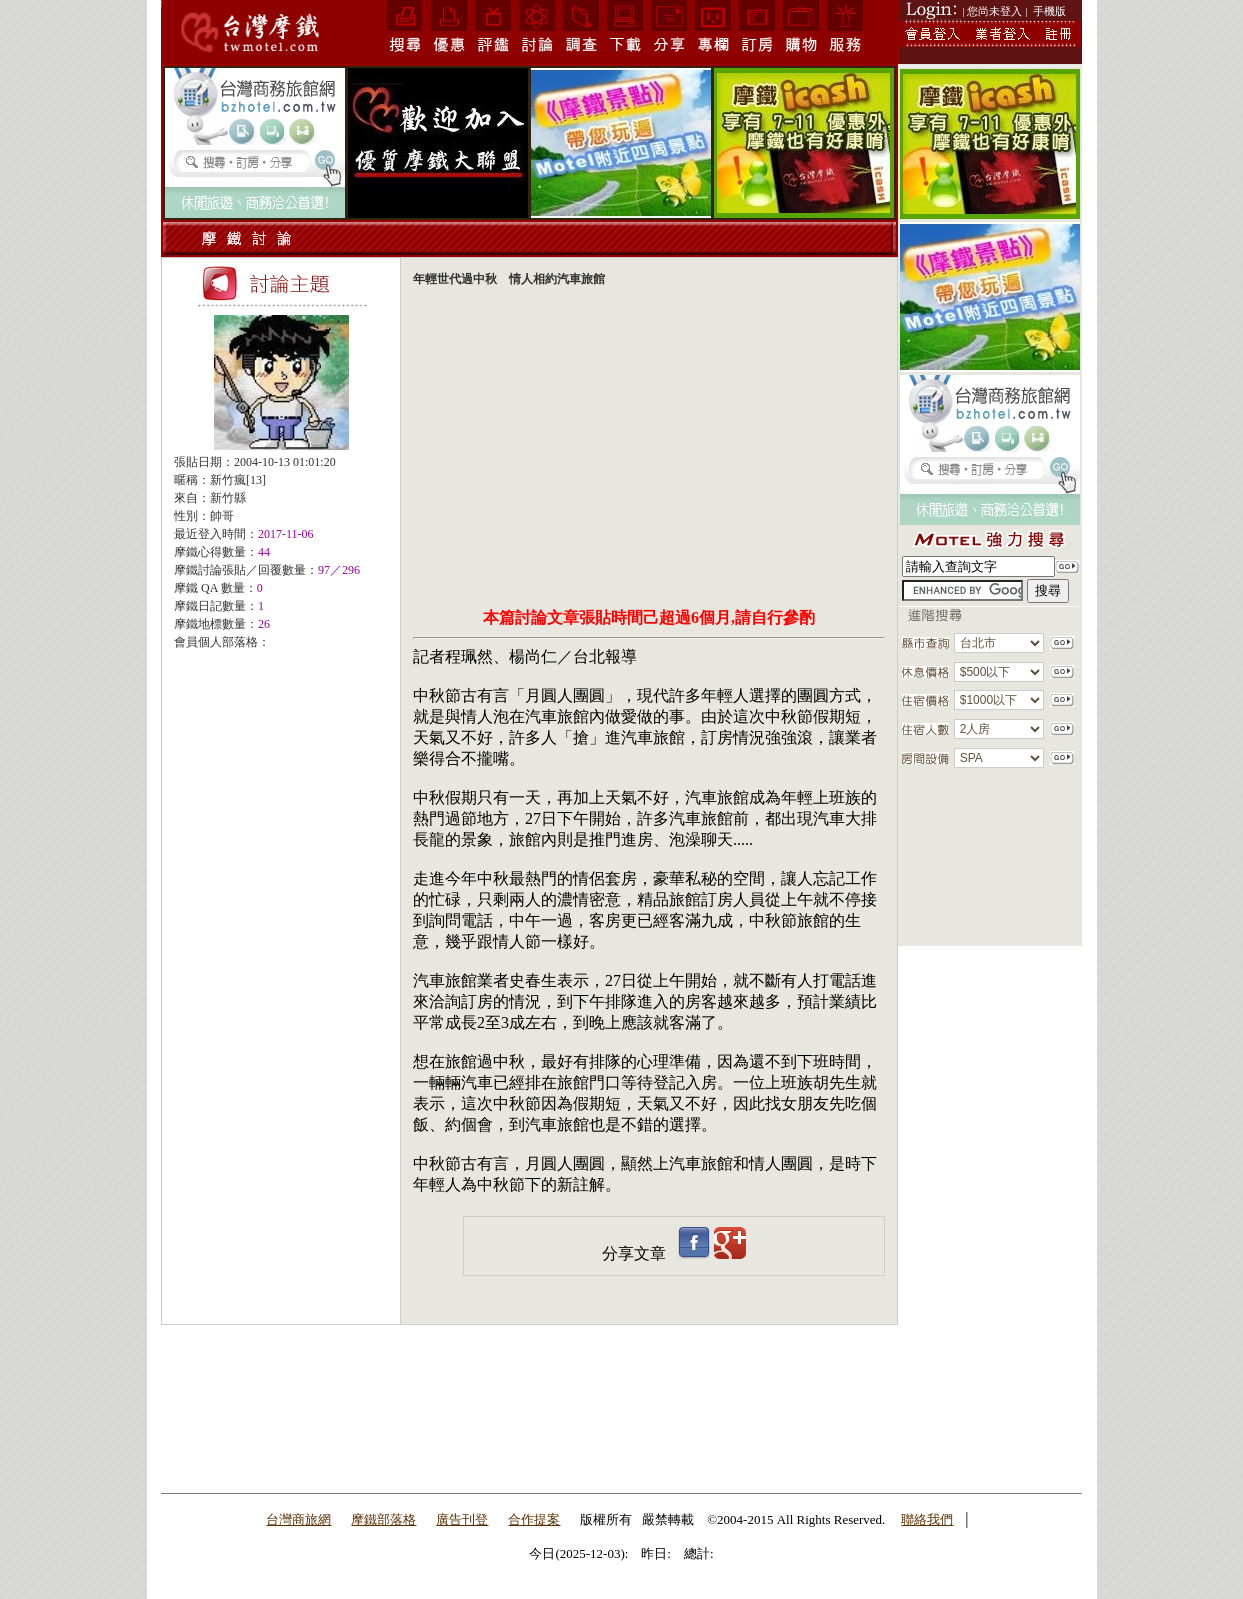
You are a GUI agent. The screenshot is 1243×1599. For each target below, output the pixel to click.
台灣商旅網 (298, 1519)
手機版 (1049, 11)
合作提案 (534, 1519)
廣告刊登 (462, 1519)
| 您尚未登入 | (995, 11)
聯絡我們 (927, 1519)
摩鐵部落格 (383, 1519)
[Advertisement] (281, 789)
